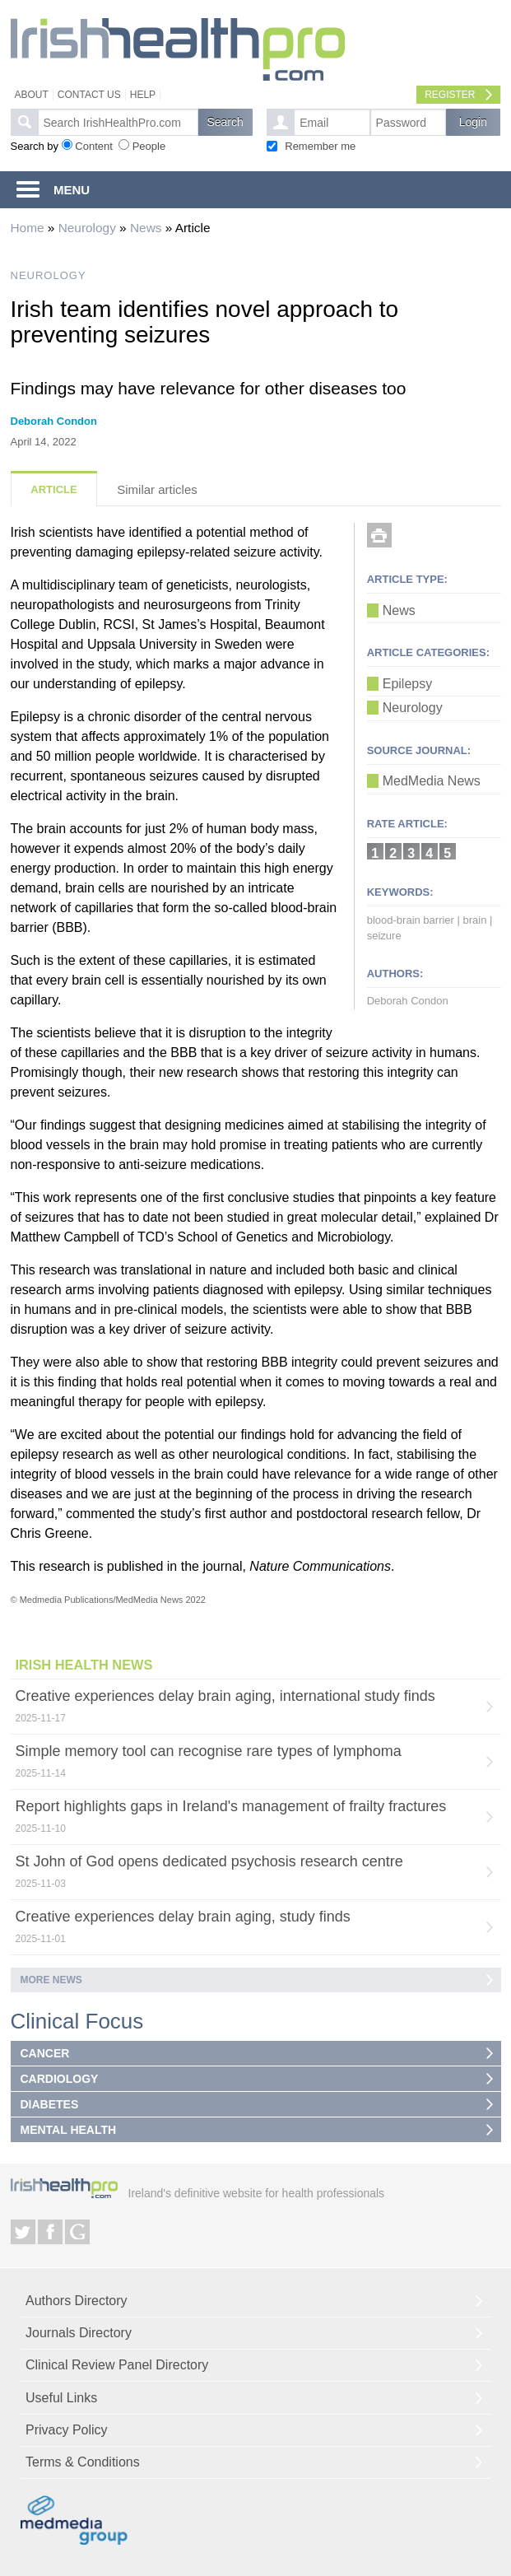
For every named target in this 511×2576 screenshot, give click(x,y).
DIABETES (50, 2104)
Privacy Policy (67, 2430)
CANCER (45, 2053)
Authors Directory (77, 2301)
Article (53, 489)
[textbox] (118, 122)
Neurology (87, 228)
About (32, 94)
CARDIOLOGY (60, 2078)
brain (475, 920)
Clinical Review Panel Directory (117, 2365)
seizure (384, 935)
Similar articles (157, 489)
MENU (71, 190)
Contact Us (89, 94)
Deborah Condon (54, 421)
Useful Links (61, 2398)
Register (450, 94)
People (148, 146)
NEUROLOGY (48, 275)
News (145, 228)
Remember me (320, 146)
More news (51, 1980)
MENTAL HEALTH (69, 2129)
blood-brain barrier (410, 920)
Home (27, 228)
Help (143, 94)
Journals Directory (79, 2333)
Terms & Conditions (83, 2462)
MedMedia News (432, 781)
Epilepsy (407, 684)
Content (94, 146)
